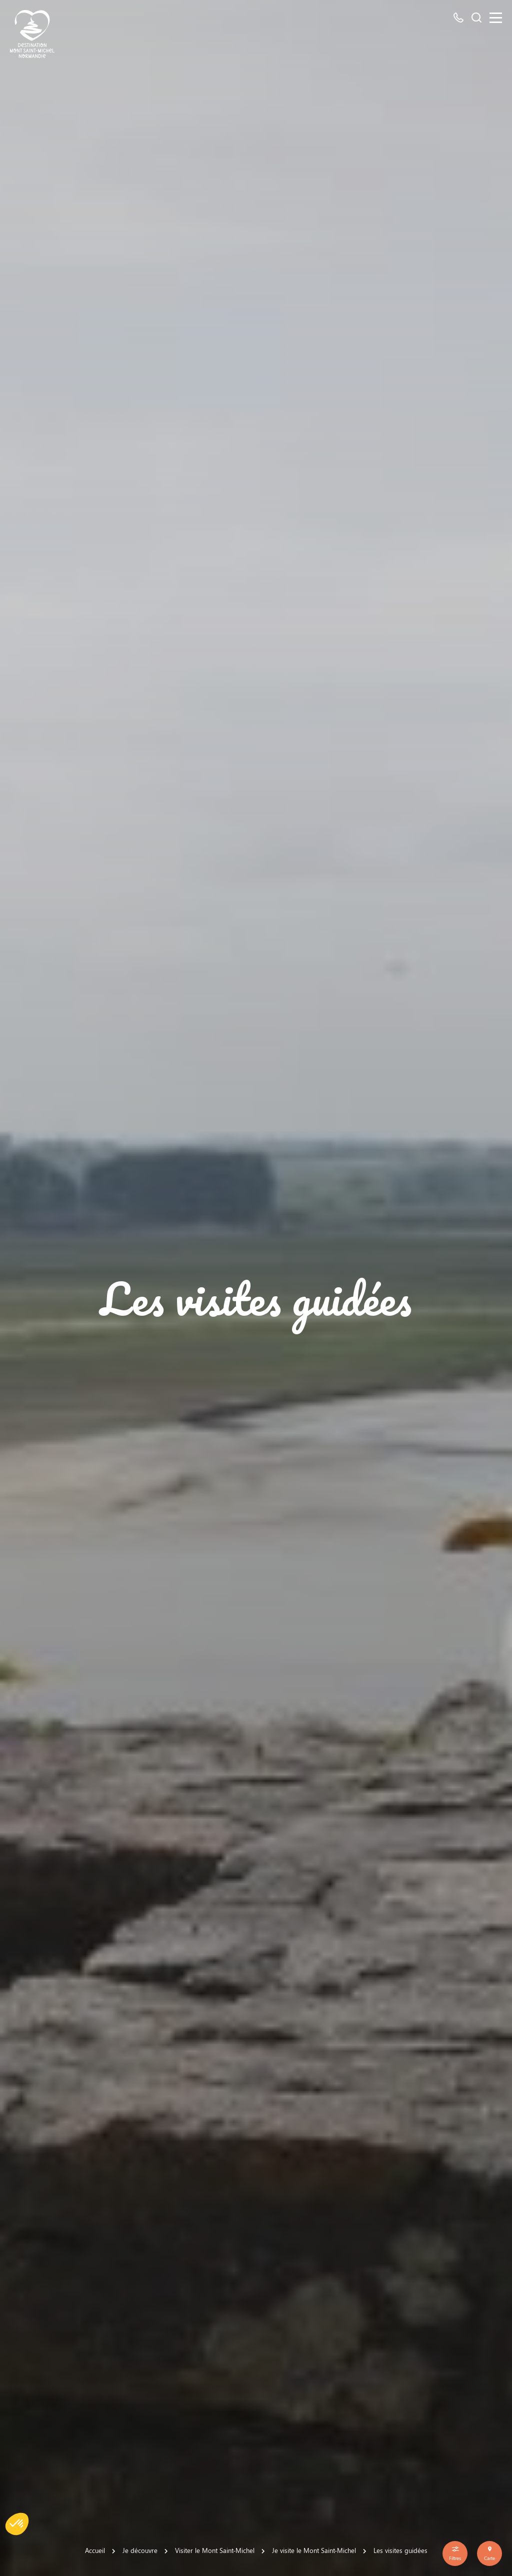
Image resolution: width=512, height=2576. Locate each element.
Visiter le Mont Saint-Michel (214, 2550)
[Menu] (496, 18)
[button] (17, 2524)
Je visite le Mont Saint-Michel (314, 2550)
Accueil (95, 2550)
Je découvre (140, 2550)
